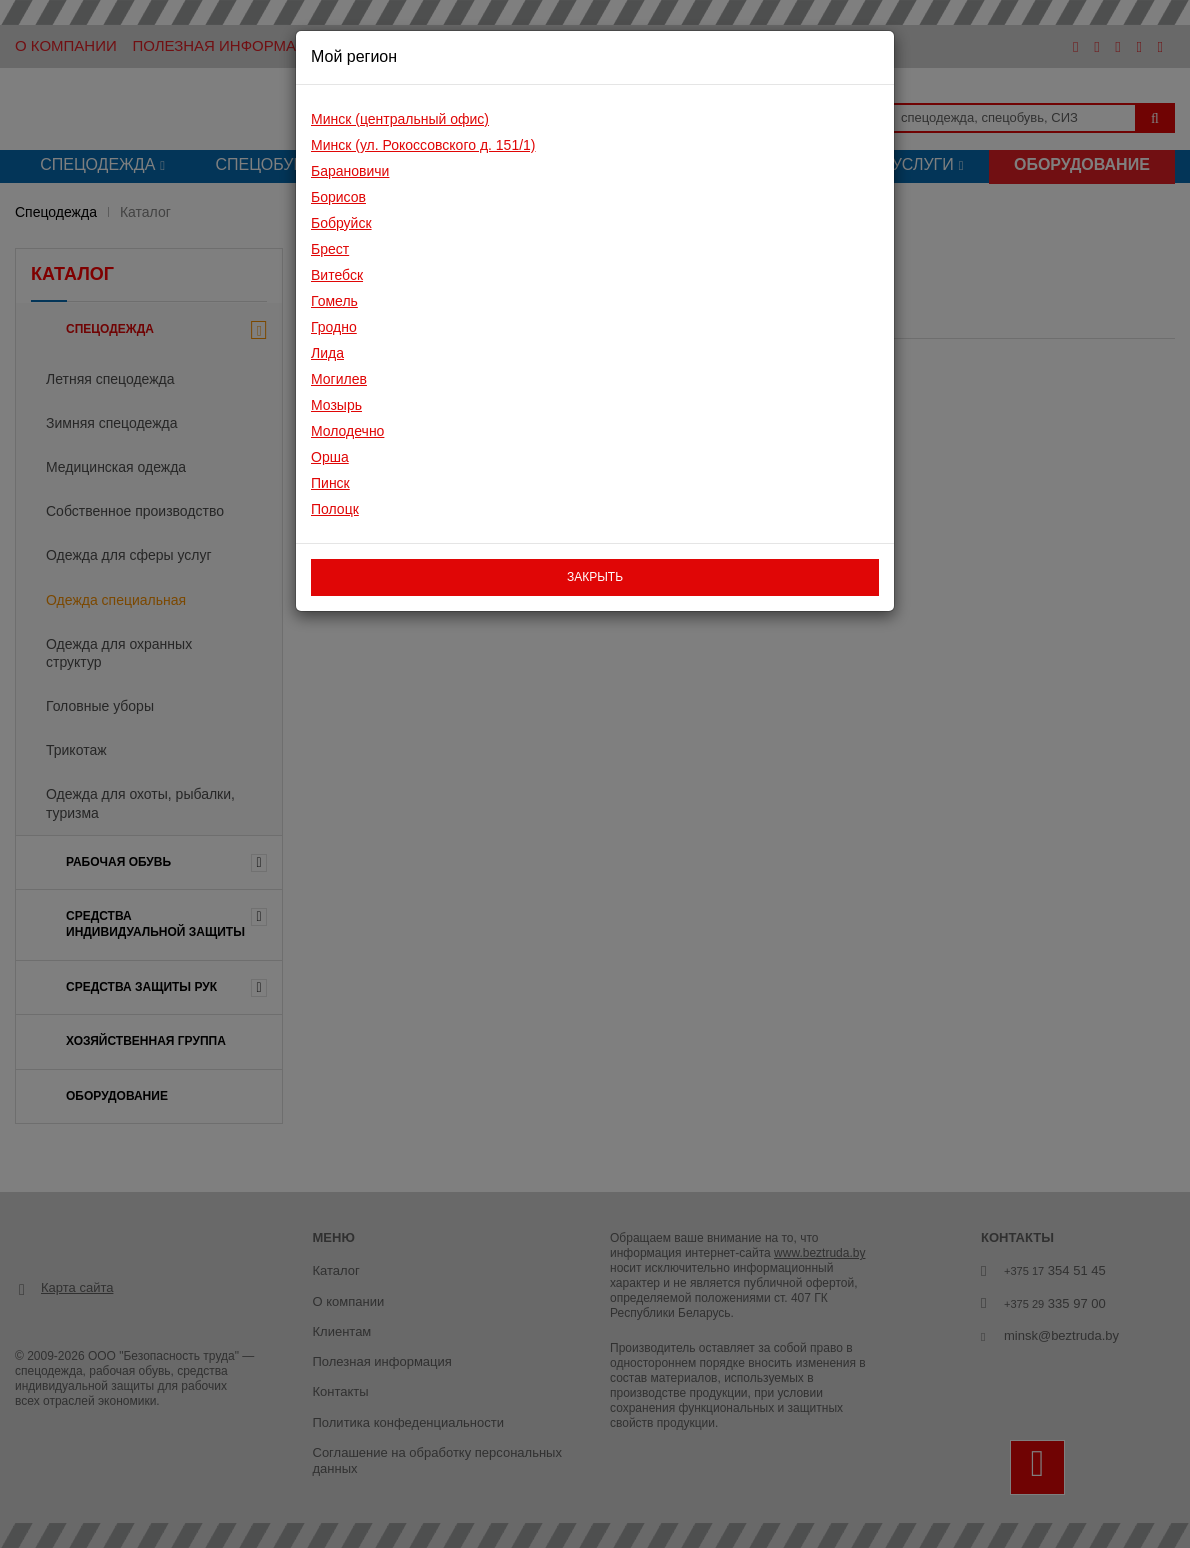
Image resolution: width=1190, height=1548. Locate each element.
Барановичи (350, 171)
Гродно (334, 327)
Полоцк (335, 509)
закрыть (595, 577)
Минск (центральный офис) (400, 119)
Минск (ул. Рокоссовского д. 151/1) (423, 145)
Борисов (338, 197)
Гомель (334, 301)
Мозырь (336, 405)
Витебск (337, 275)
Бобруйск (341, 223)
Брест (330, 249)
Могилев (339, 379)
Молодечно (347, 431)
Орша (330, 457)
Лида (327, 353)
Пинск (330, 483)
